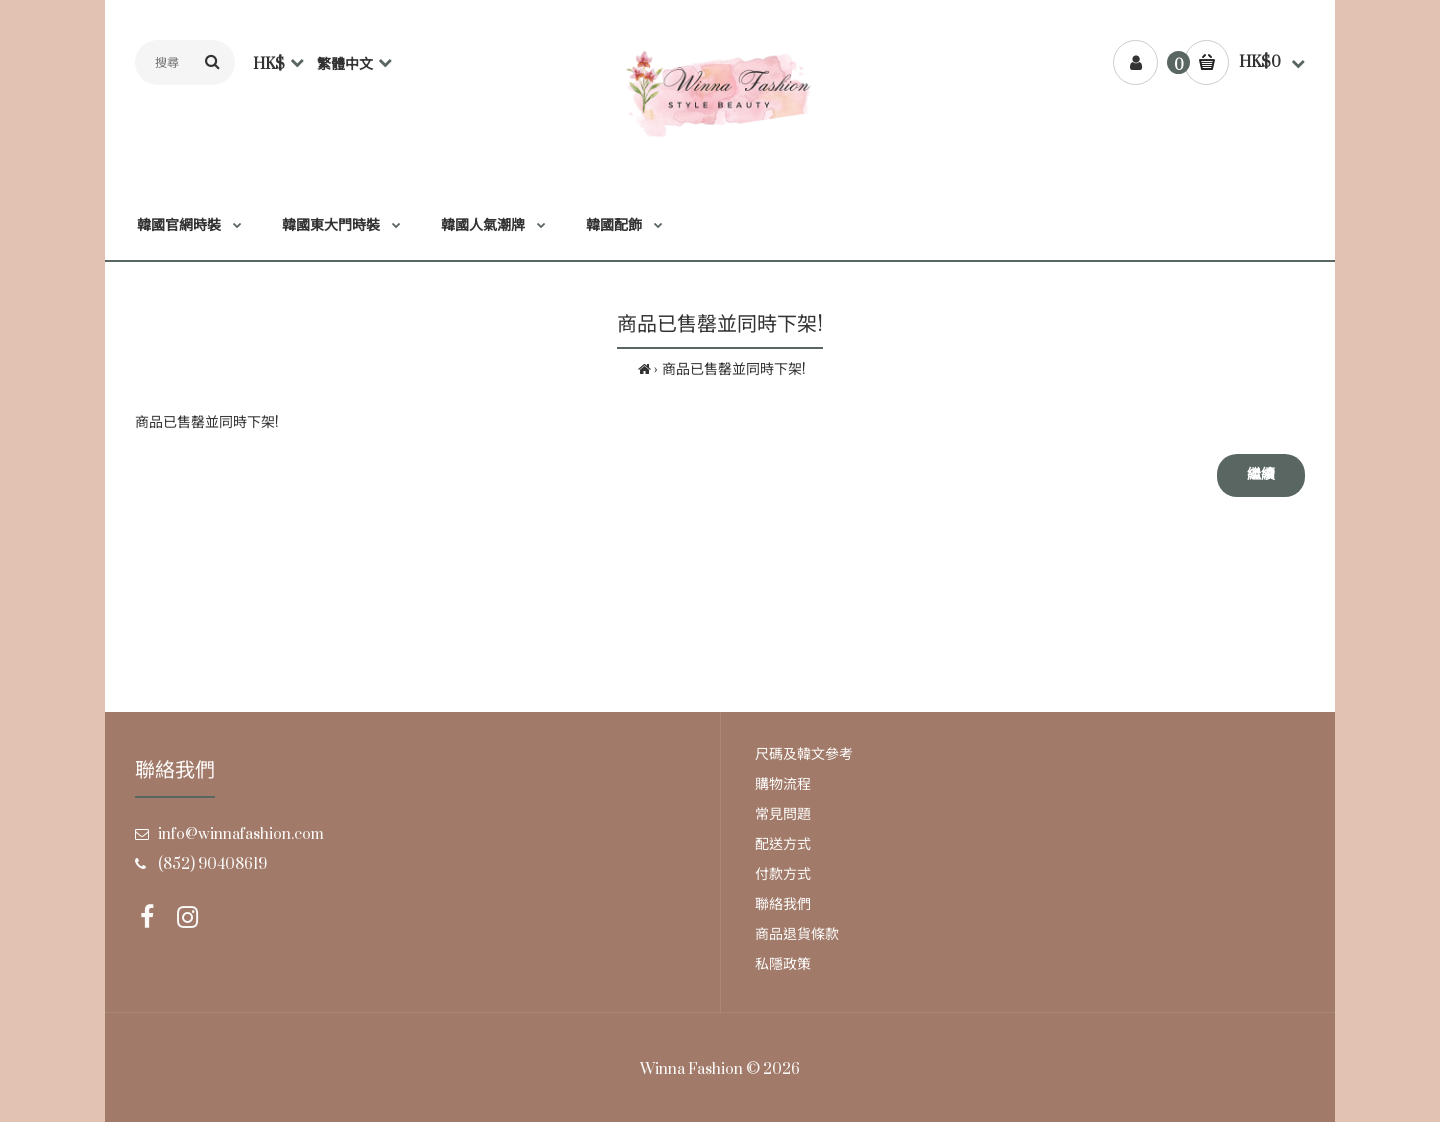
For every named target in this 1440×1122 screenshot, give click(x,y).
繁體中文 (345, 64)
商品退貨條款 (797, 934)
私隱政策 (783, 964)
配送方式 (783, 844)
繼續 (1261, 474)
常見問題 (783, 814)
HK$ (269, 64)
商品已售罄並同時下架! (734, 369)
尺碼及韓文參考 (804, 754)
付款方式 (783, 874)
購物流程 (783, 784)
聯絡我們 (783, 904)
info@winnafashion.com (241, 834)
